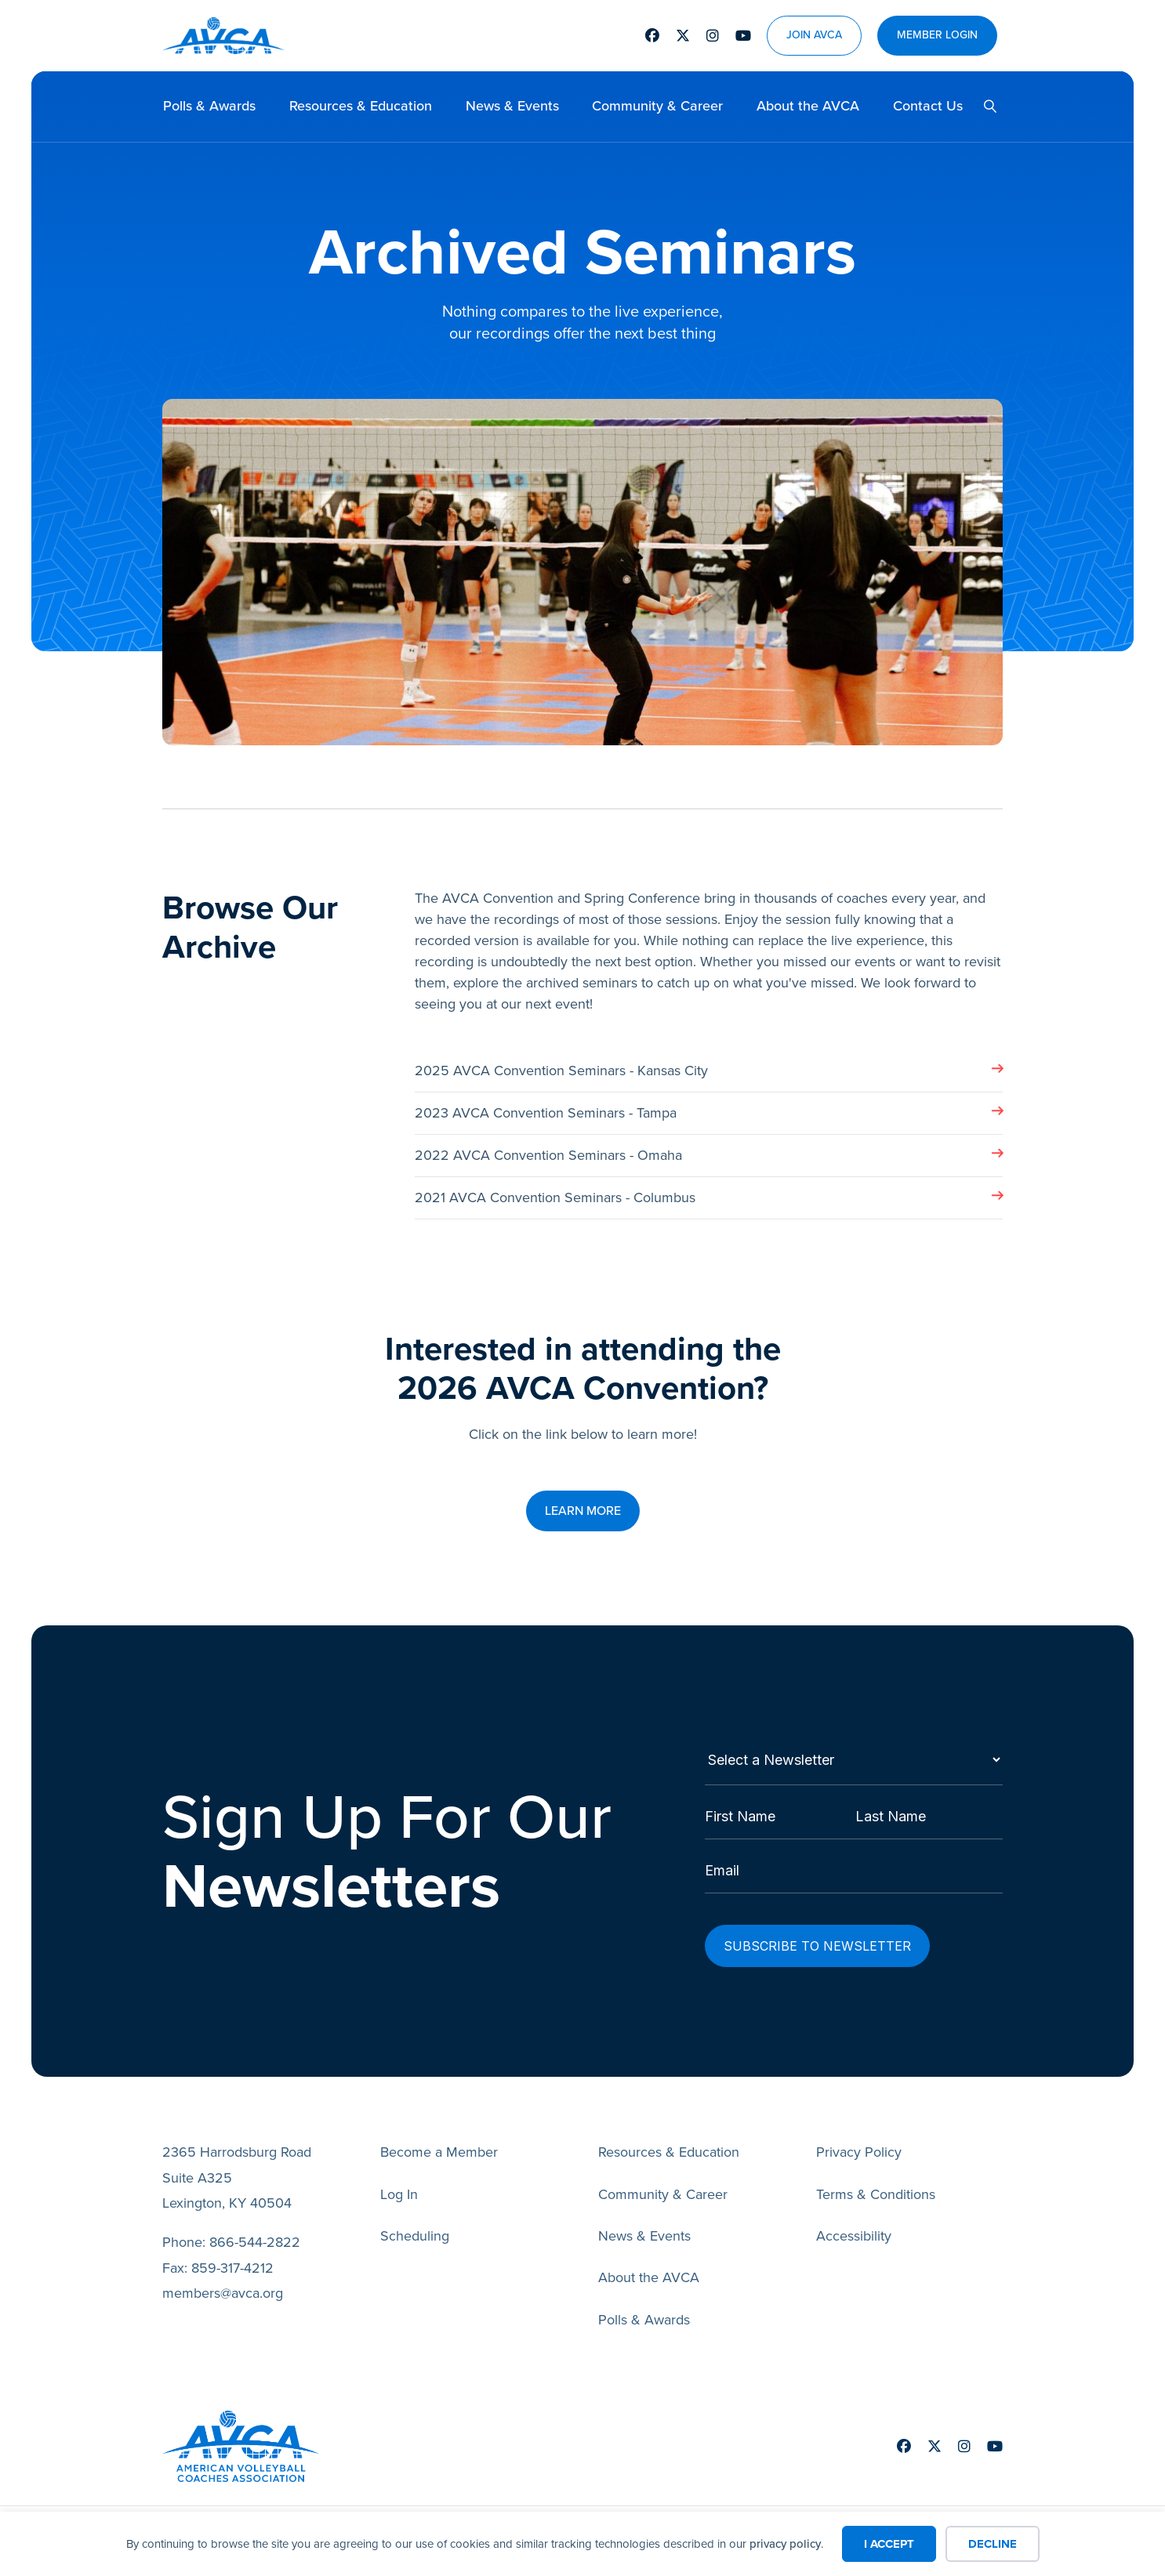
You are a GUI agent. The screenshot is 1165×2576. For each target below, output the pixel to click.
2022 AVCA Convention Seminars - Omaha (548, 1155)
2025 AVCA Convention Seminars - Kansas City (561, 1070)
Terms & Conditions (875, 2195)
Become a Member (439, 2153)
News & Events (512, 106)
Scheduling (414, 2236)
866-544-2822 (254, 2243)
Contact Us (928, 106)
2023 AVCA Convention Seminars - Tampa (546, 1113)
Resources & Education (360, 106)
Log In (399, 2195)
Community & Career (657, 106)
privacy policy (785, 2543)
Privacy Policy (859, 2153)
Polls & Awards (209, 106)
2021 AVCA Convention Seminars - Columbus (555, 1197)
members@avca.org (222, 2294)
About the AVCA (808, 106)
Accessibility (853, 2236)
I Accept (889, 2543)
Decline (992, 2543)
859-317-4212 (232, 2269)
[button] (984, 106)
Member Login (937, 35)
